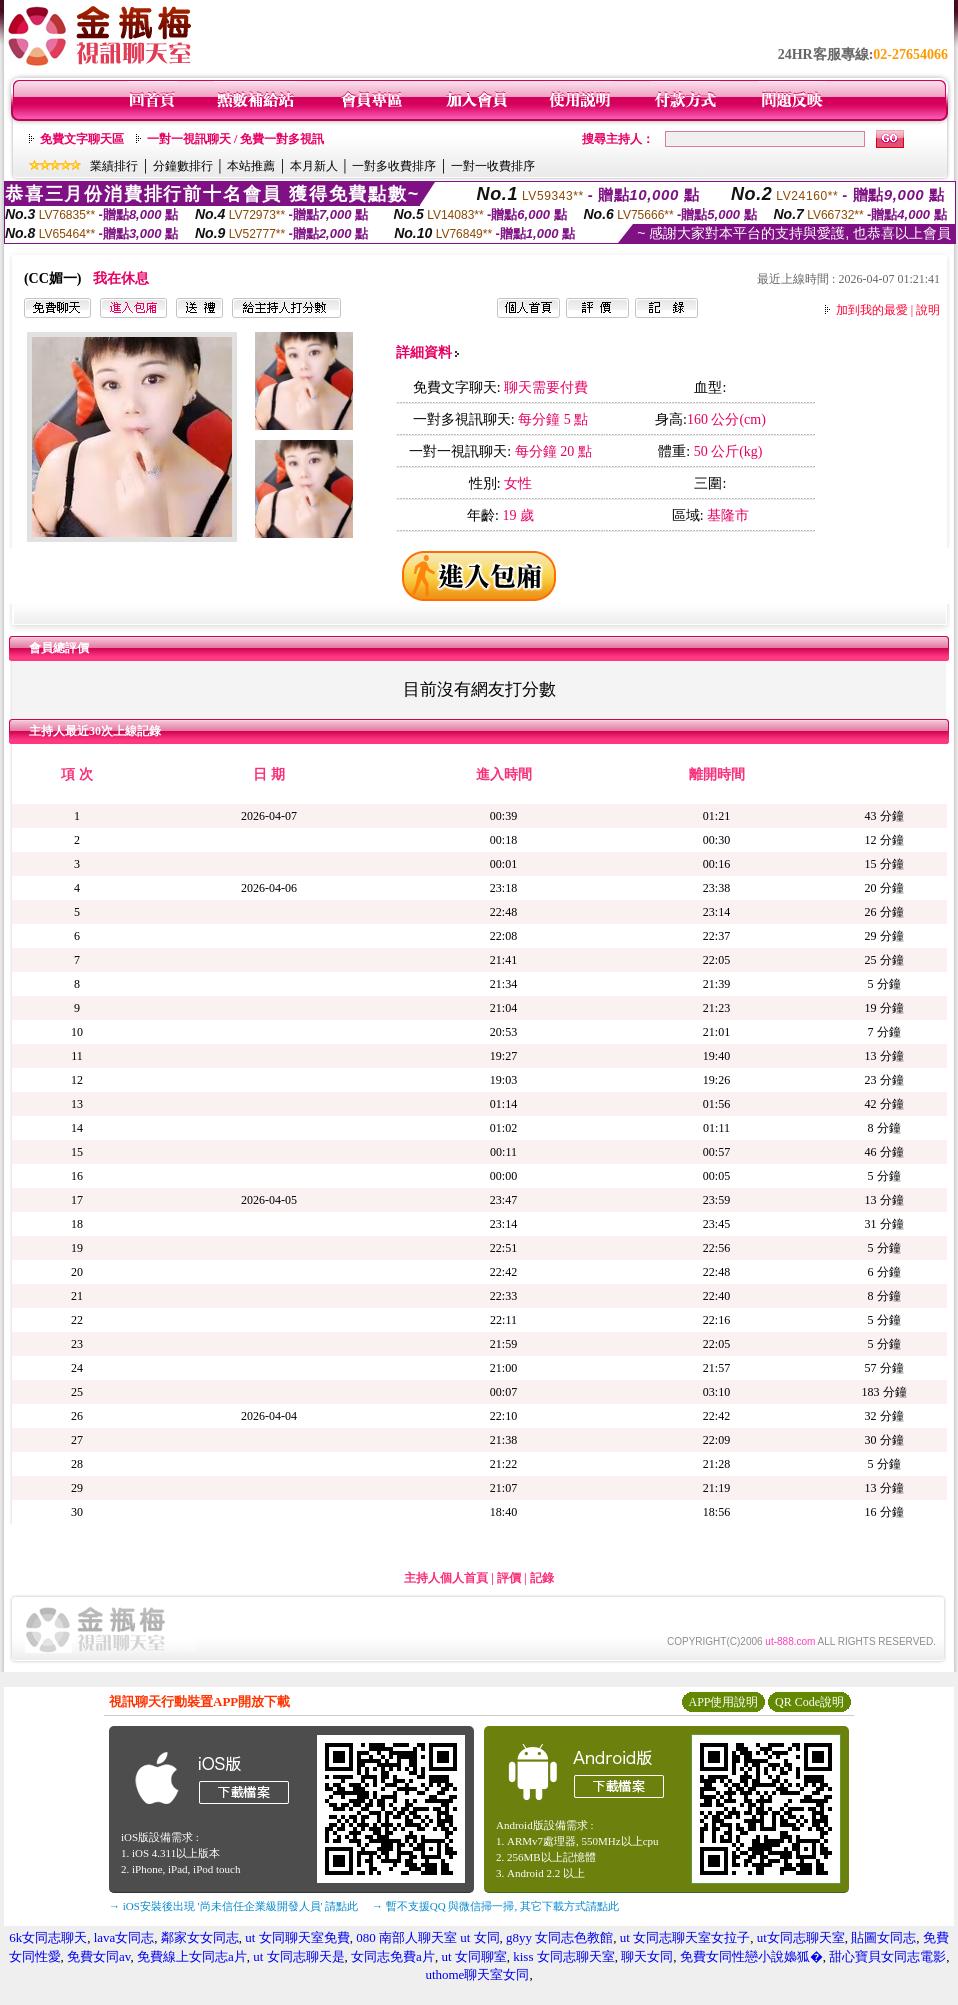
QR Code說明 (809, 1702)
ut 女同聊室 (473, 1956)
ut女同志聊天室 (801, 1937)
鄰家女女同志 (200, 1937)
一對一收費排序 (493, 166)
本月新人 (314, 166)
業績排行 (114, 166)
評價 (509, 1578)
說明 (928, 310)
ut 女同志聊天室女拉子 (685, 1937)
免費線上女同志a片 (192, 1956)
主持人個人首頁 (446, 1578)
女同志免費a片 (393, 1956)
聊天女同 (647, 1956)
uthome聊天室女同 (477, 1974)
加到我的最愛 (872, 310)
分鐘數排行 (183, 166)
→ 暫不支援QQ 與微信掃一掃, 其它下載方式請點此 (495, 1906)
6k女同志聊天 (48, 1937)
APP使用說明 (723, 1702)
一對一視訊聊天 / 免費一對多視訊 (235, 139)
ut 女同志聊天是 (298, 1956)
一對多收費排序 (394, 166)
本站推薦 (251, 166)
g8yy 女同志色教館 (559, 1937)
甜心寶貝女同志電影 (887, 1956)
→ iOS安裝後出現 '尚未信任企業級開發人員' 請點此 (233, 1906)
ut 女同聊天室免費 (297, 1937)
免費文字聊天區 (82, 139)
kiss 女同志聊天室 (563, 1956)
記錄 (542, 1578)
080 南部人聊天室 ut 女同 (427, 1937)
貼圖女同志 (883, 1937)
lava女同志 (124, 1937)
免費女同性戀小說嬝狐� (751, 1956)
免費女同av (98, 1956)
